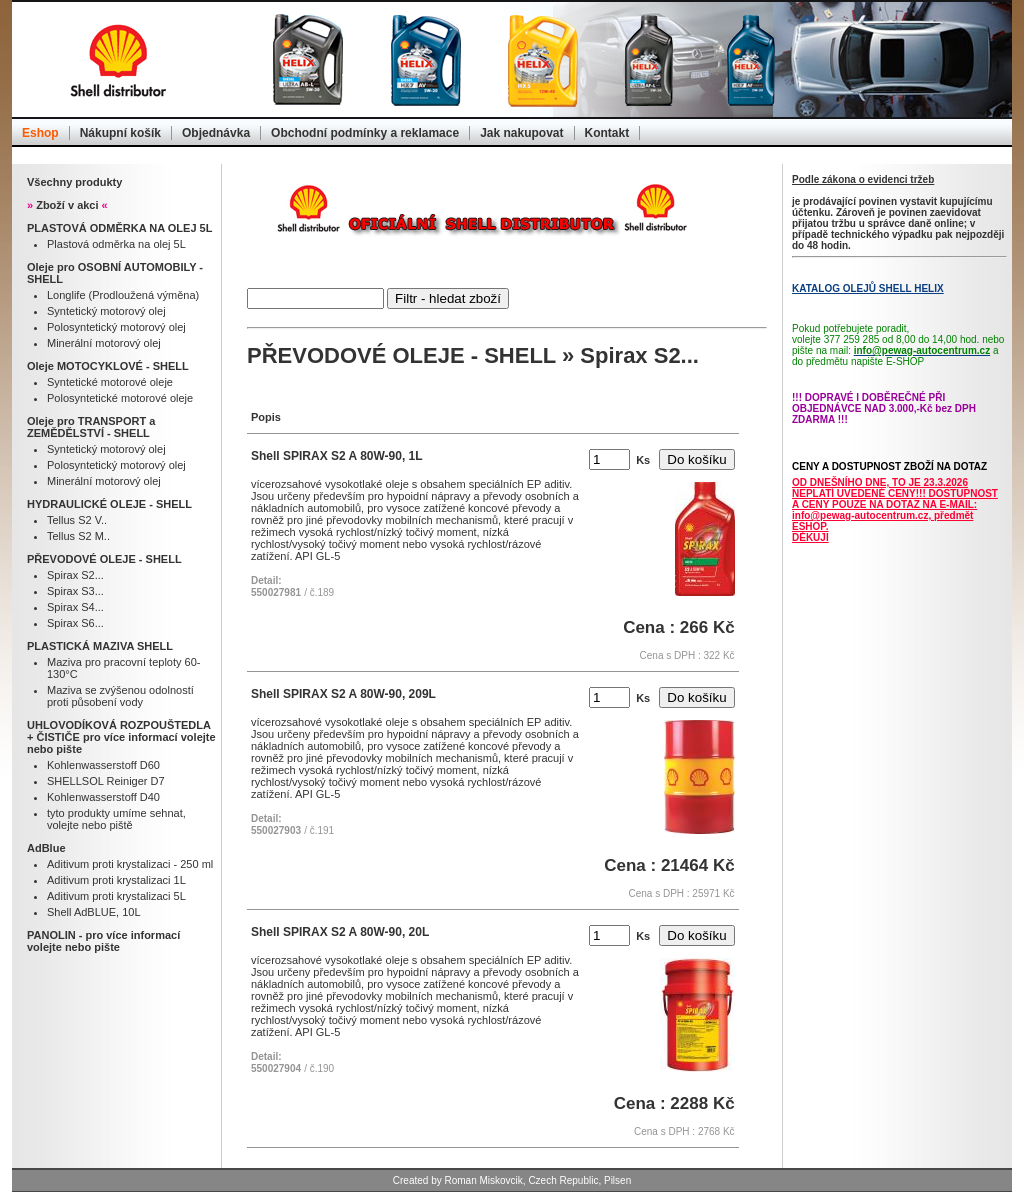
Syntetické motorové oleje (110, 382)
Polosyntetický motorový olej (116, 327)
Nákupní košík (120, 133)
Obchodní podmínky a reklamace (365, 133)
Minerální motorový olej (104, 343)
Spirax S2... (75, 575)
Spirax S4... (75, 607)
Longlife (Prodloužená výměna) (123, 295)
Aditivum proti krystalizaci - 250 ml (130, 864)
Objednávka (216, 133)
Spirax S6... (75, 623)
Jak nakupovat (521, 133)
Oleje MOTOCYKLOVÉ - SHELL (108, 366)
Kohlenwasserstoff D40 (103, 797)
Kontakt (607, 133)
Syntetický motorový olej (106, 311)
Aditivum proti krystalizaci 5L (116, 896)
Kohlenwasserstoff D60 (103, 765)
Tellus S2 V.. (77, 520)
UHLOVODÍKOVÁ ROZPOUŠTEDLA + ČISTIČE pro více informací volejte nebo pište (121, 737)
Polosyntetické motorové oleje (120, 398)
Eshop (40, 133)
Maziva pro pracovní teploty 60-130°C (123, 668)
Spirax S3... (75, 591)
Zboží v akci (67, 205)
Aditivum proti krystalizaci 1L (116, 880)
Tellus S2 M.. (78, 536)
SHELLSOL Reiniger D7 (106, 781)
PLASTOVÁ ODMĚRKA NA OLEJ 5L (119, 228)
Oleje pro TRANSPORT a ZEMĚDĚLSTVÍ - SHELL (91, 427)
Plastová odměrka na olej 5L (116, 244)
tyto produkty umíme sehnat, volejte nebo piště (116, 819)
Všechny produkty (74, 182)
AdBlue (46, 848)
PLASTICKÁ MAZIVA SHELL (100, 646)
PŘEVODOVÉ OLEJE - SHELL (104, 559)
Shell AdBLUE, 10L (94, 912)
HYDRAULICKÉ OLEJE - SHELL (109, 504)
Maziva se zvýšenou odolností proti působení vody (120, 696)
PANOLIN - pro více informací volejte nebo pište (103, 941)
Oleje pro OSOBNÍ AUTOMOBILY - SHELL (115, 273)
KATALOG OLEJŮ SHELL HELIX (868, 288)
